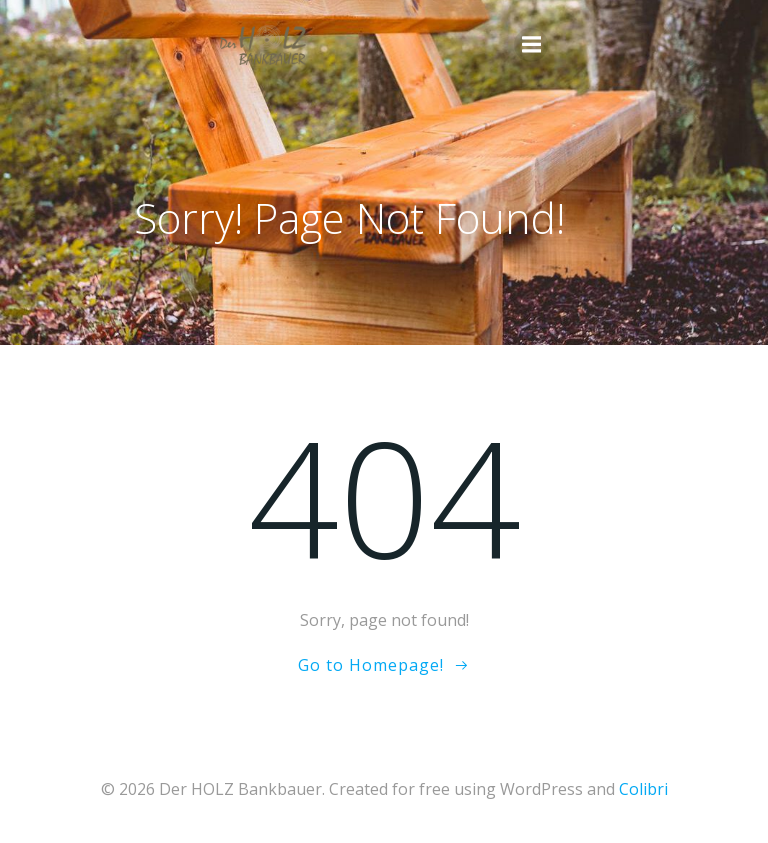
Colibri (643, 789)
